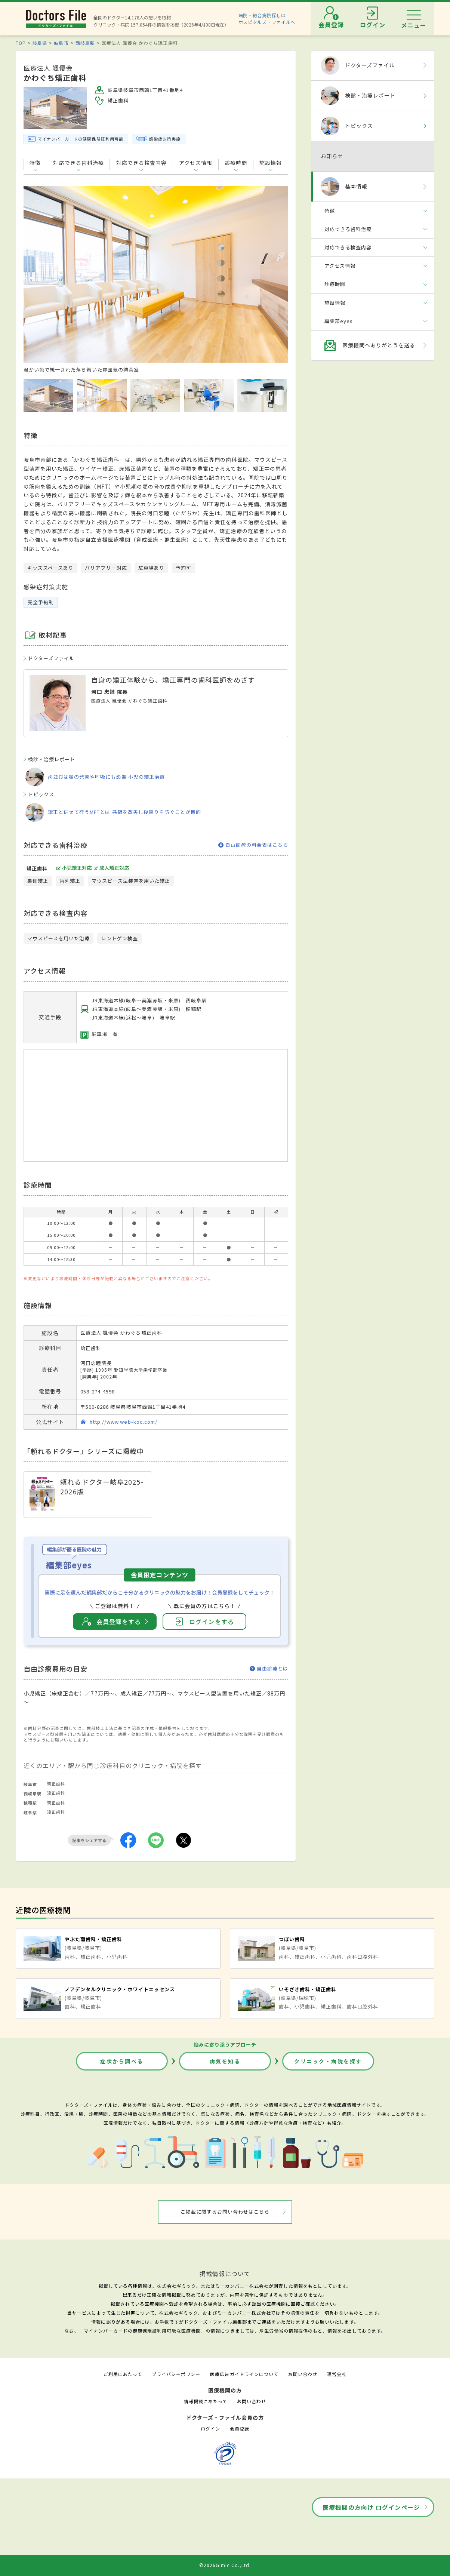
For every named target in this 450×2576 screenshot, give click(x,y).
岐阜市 (61, 43)
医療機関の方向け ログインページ (371, 2507)
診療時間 (236, 162)
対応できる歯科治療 (78, 162)
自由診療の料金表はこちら (253, 845)
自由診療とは (269, 1668)
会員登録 (239, 2428)
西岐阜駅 (85, 43)
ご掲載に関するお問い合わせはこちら (225, 2211)
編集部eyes (338, 321)
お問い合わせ (302, 2374)
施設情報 (270, 162)
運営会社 (336, 2374)
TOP (21, 43)
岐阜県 (40, 43)
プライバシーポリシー (176, 2374)
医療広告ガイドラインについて (244, 2374)
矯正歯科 (56, 1783)
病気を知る (225, 2061)
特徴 (35, 162)
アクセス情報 (195, 162)
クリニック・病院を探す (328, 2061)
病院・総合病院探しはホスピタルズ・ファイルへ (267, 18)
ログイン (210, 2428)
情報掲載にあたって (205, 2401)
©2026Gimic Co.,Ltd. (225, 2565)
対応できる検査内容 (141, 162)
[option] (156, 279)
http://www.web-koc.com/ (123, 1421)
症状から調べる (122, 2061)
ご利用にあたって (123, 2374)
